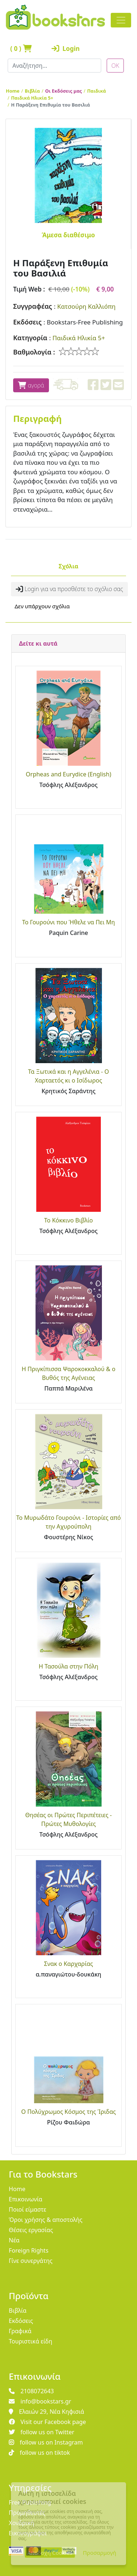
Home (12, 91)
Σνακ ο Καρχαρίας (68, 1964)
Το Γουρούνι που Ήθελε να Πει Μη (68, 922)
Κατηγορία (30, 337)
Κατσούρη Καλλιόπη (86, 306)
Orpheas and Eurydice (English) (68, 774)
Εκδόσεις (27, 322)
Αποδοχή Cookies (49, 2552)
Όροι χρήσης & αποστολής (46, 2220)
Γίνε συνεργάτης (31, 2261)
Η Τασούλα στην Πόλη (68, 1666)
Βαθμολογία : (34, 352)
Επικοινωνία (25, 2199)
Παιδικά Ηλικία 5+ (32, 97)
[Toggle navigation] (121, 20)
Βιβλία (32, 91)
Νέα (14, 2240)
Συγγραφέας (32, 306)
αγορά (31, 385)
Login (64, 48)
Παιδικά (96, 91)
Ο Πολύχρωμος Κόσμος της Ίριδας (68, 2112)
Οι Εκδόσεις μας (63, 91)
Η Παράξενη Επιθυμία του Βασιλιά (50, 104)
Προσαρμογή (99, 2552)
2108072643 (31, 2391)
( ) (21, 48)
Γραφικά (20, 2331)
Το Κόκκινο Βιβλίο (68, 1220)
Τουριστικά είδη (30, 2341)
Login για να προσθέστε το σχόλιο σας (69, 589)
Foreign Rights (29, 2250)
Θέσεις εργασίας (31, 2230)
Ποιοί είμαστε (27, 2209)
